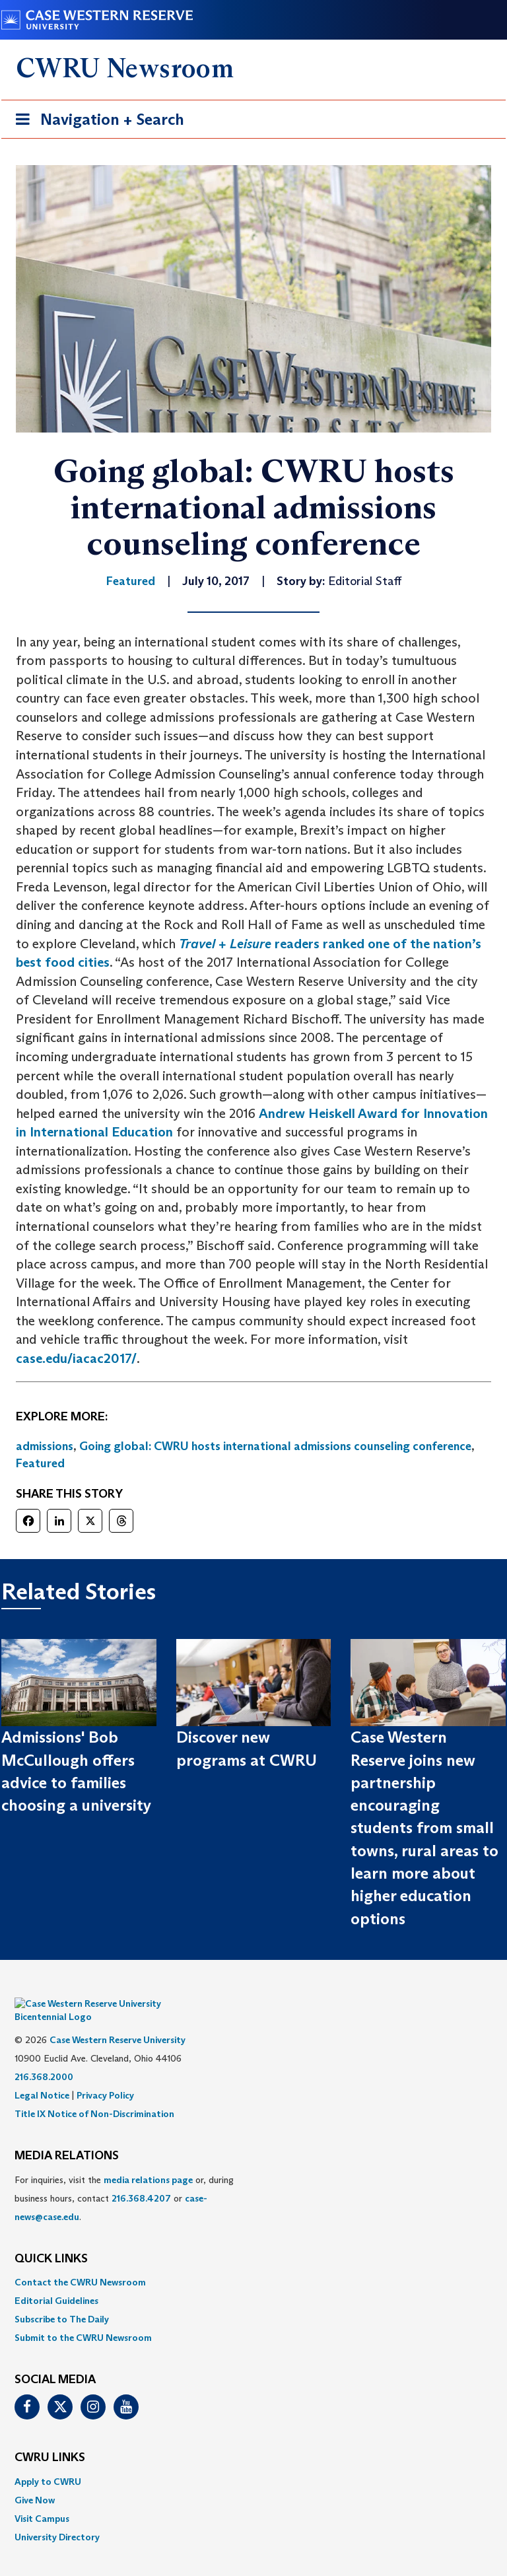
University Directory (57, 2517)
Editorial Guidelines (56, 2281)
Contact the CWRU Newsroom (80, 2262)
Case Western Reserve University (118, 2020)
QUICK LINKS (51, 2239)
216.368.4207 (141, 2178)
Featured (40, 1463)
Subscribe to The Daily (62, 2299)
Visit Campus (42, 2499)
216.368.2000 (44, 2057)
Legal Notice (42, 2075)
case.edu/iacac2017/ (76, 1358)
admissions (44, 1446)
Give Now (35, 2480)
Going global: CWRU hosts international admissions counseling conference (275, 1446)
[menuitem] (253, 2262)
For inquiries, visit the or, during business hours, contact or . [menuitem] (124, 2178)
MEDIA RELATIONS (67, 2136)
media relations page (148, 2160)
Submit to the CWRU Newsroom (83, 2318)
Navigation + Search (95, 122)
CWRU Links (50, 2438)
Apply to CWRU (48, 2462)
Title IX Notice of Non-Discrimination (94, 2094)
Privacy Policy (105, 2075)
